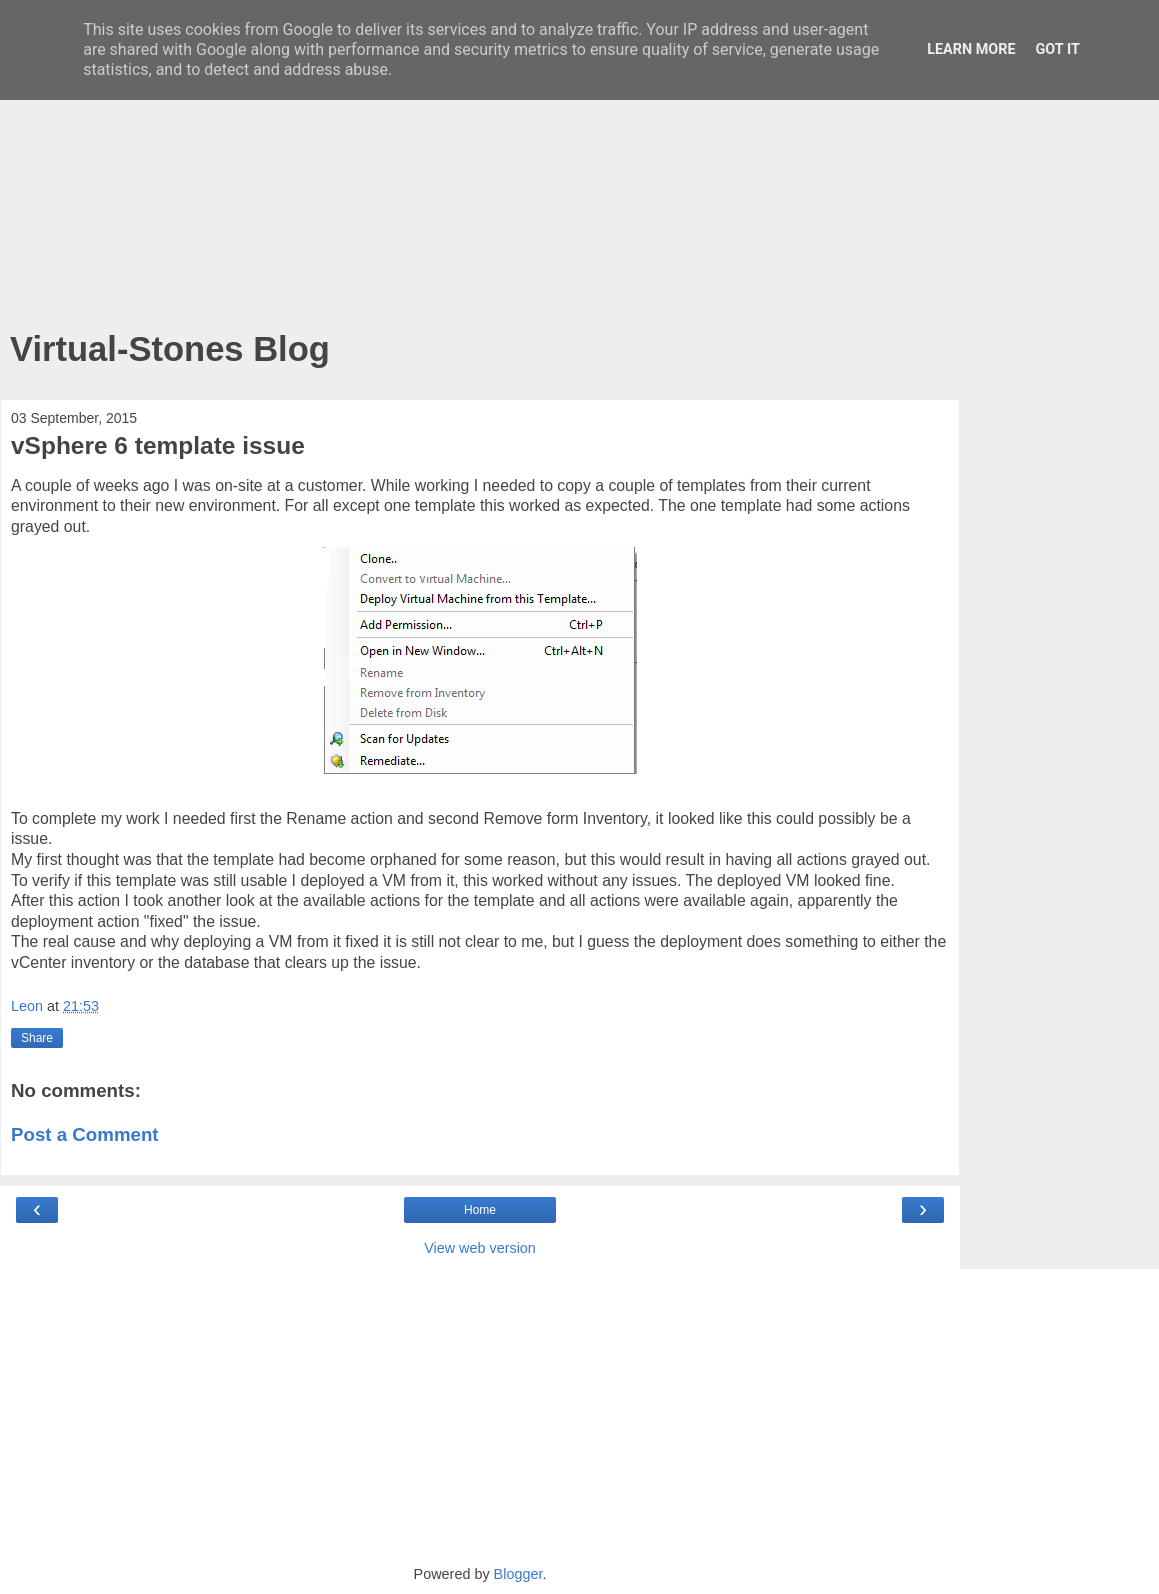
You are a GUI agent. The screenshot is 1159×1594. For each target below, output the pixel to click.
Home (480, 1210)
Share (37, 1038)
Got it (1058, 49)
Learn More (971, 49)
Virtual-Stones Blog (170, 349)
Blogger (518, 1574)
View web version (480, 1248)
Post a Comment (85, 1134)
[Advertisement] (480, 170)
